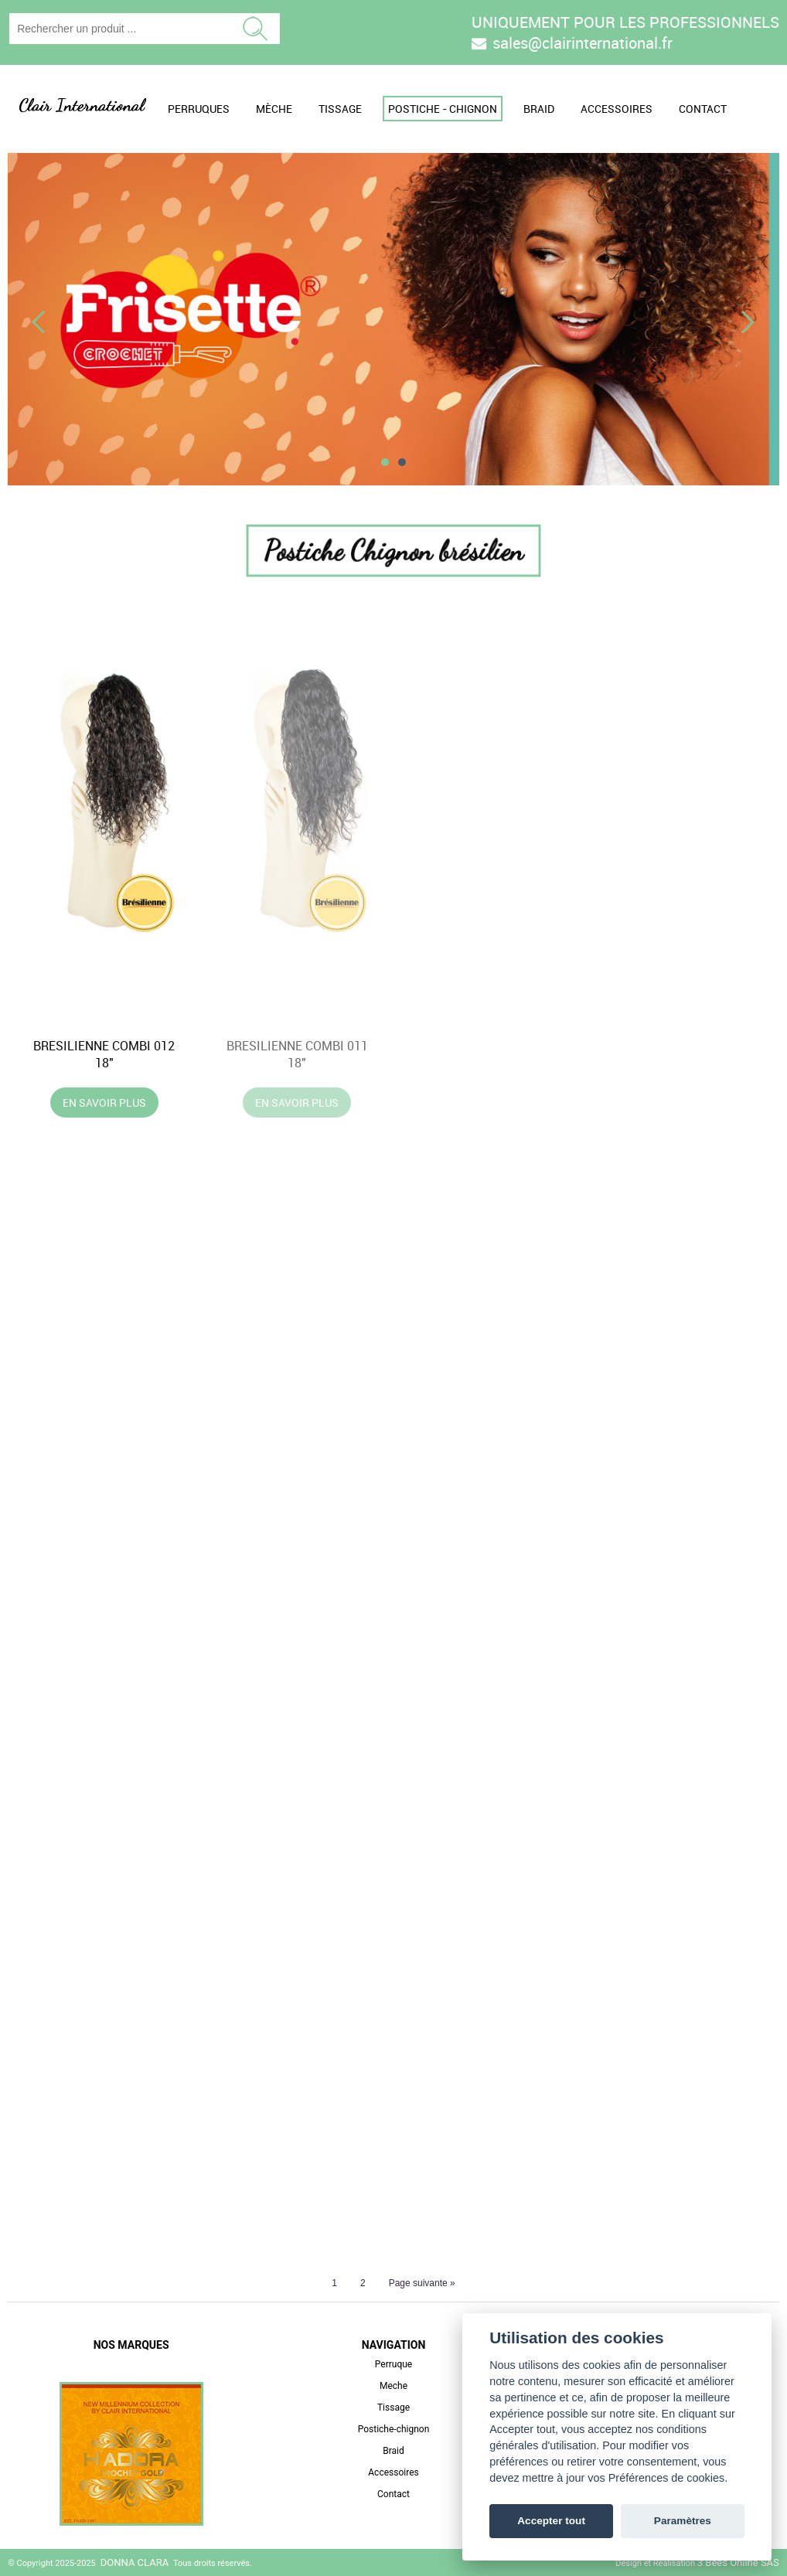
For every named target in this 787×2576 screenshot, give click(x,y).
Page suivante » (422, 2283)
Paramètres (682, 2521)
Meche (393, 2385)
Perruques (199, 108)
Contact (703, 108)
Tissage (340, 108)
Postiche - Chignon (442, 108)
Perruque (393, 2364)
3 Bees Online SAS (738, 2562)
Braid (538, 108)
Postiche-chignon (394, 2429)
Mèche (274, 108)
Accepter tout (551, 2521)
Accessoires (616, 108)
